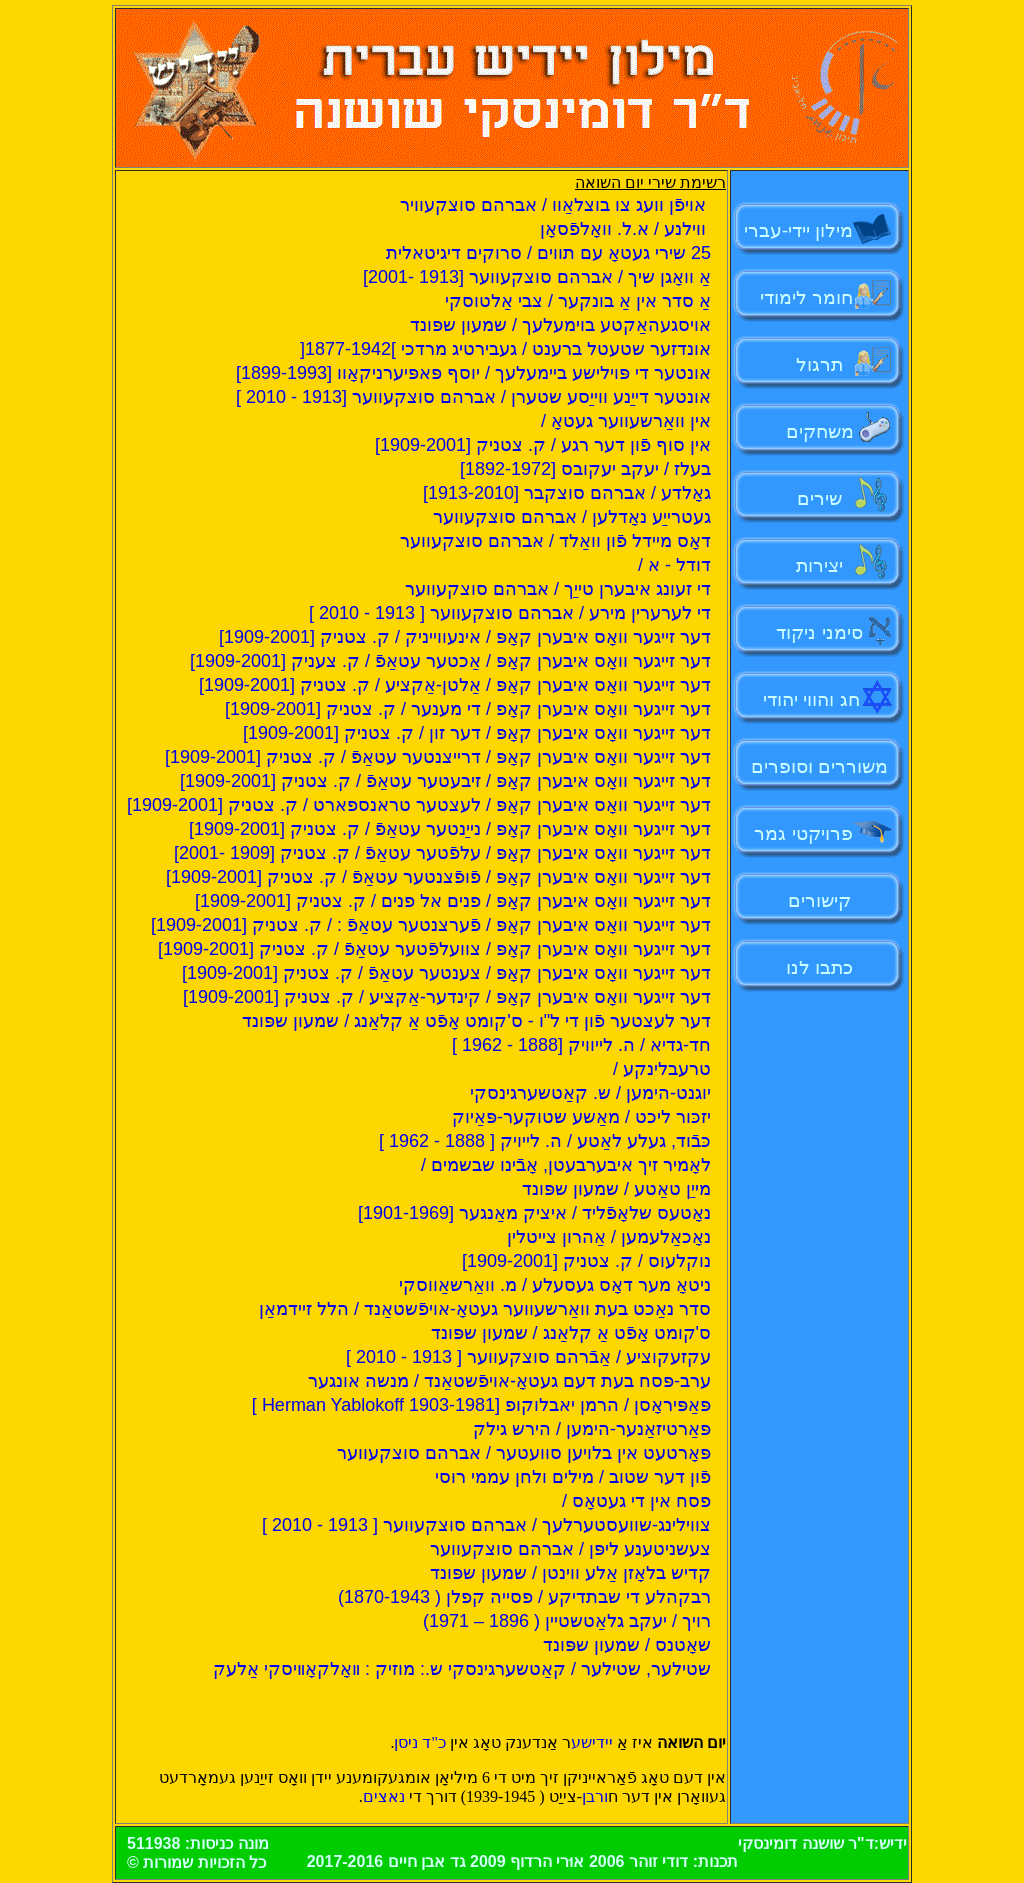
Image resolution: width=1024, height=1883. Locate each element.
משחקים (820, 431)
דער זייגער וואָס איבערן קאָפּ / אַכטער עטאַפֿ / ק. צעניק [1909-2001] (450, 661)
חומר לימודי (812, 297)
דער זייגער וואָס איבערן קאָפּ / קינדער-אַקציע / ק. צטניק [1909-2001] (447, 997)
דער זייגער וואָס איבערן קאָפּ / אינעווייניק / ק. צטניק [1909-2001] (465, 637)
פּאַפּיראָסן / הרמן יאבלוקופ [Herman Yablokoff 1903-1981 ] (481, 1405)
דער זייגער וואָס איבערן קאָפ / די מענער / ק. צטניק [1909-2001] (468, 709)
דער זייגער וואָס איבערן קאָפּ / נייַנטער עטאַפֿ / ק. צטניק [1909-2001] (450, 829)
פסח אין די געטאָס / (636, 1501)
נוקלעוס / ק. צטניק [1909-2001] (586, 1261)
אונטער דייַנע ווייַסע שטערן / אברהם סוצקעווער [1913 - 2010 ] (473, 397)
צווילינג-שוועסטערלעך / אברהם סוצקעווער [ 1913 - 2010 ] (486, 1525)
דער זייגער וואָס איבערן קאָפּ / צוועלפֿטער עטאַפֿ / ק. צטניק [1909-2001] (434, 949)
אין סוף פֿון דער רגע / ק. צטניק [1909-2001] (543, 445)
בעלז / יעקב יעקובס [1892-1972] (585, 469)
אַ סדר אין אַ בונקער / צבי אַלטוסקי (578, 301)
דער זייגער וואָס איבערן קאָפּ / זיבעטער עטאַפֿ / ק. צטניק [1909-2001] (445, 781)
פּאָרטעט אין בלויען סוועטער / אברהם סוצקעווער (524, 1453)
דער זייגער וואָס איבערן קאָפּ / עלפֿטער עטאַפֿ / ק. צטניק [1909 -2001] (442, 853)
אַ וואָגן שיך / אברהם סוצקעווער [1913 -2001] (537, 277)
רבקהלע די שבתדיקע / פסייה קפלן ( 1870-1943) (524, 1597)
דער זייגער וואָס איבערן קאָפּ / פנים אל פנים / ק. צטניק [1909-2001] (453, 901)
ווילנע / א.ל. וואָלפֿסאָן (625, 229)
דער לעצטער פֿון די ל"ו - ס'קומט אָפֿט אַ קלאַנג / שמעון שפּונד (476, 1021)
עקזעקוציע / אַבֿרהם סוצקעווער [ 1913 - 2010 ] (528, 1357)
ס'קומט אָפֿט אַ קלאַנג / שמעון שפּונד (571, 1333)
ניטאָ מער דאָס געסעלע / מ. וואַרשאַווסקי (555, 1285)
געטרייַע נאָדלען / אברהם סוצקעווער (572, 517)
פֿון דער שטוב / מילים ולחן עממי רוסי (573, 1477)
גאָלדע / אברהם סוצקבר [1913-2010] (567, 493)
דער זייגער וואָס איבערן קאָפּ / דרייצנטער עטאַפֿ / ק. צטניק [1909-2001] (438, 757)
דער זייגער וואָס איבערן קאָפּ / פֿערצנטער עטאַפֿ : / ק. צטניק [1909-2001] (431, 925)
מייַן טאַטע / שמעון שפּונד (616, 1189)
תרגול (819, 364)
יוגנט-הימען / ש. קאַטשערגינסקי (590, 1093)
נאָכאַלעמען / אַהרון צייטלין (609, 1237)
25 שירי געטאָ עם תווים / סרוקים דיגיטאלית (548, 253)
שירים (819, 498)
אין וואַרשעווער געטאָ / (626, 421)
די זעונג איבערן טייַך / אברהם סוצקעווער (558, 589)
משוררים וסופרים (819, 766)
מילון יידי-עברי (819, 230)
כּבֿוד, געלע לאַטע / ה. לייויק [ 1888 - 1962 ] (545, 1141)
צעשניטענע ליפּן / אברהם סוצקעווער (570, 1549)
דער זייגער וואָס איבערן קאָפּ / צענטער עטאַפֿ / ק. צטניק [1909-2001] (446, 973)
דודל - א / (674, 565)
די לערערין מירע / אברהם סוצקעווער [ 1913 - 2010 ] (510, 613)
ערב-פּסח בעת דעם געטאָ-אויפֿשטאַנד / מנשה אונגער (509, 1381)
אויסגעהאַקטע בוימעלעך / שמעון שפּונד (560, 325)
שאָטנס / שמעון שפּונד (627, 1645)
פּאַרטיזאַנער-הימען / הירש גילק (592, 1429)
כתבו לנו (819, 967)
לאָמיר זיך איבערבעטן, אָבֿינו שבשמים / (566, 1165)
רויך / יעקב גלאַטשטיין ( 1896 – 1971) (567, 1621)
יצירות (819, 565)
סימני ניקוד (819, 632)
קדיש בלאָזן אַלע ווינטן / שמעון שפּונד (570, 1573)
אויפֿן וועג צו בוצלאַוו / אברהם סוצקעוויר (555, 205)
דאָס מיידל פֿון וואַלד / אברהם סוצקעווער (555, 541)
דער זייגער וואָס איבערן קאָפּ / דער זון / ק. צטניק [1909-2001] (477, 733)
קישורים (819, 900)
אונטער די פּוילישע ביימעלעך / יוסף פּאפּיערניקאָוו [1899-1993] (473, 373)
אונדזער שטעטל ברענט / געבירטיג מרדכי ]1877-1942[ (505, 349)
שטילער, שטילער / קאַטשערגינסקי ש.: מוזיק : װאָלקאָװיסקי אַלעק (462, 1669)
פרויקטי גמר (803, 833)
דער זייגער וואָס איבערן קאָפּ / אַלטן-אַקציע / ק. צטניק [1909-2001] (455, 685)
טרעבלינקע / (662, 1069)
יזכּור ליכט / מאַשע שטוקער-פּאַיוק (581, 1117)
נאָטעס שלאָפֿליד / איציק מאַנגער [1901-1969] (534, 1213)
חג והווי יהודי (811, 699)
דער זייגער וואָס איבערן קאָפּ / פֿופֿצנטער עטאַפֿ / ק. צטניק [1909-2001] (438, 877)
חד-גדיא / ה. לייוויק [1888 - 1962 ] (581, 1045)
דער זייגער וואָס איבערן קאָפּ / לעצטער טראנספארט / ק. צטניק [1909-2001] (419, 805)
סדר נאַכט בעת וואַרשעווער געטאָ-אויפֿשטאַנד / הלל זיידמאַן (485, 1309)
